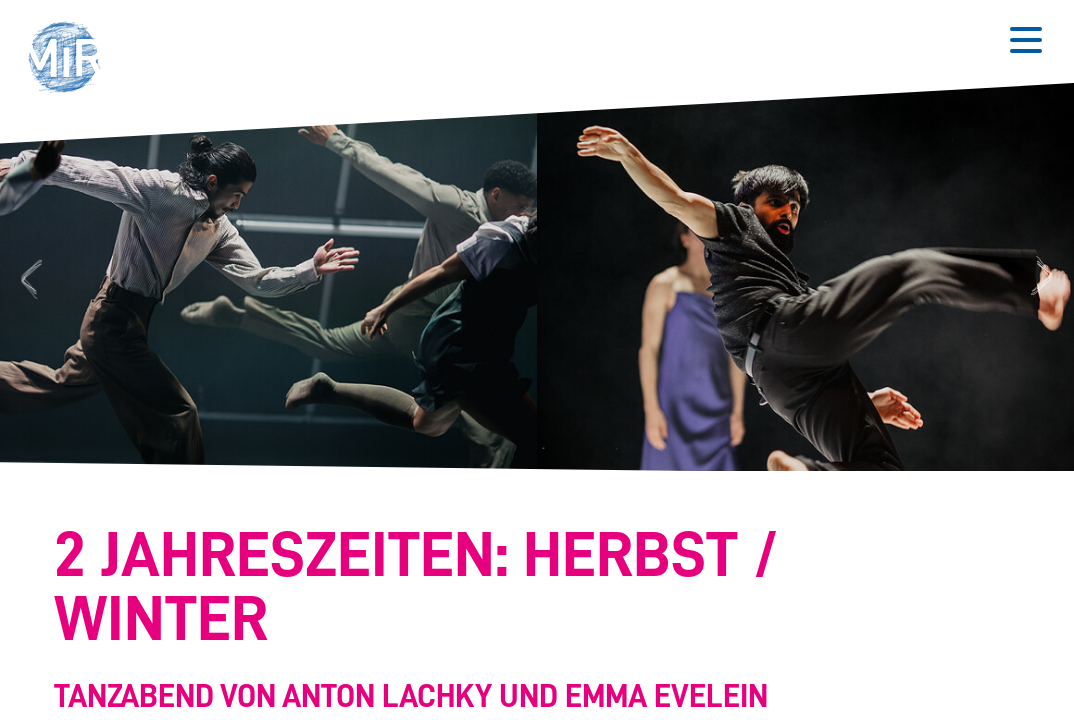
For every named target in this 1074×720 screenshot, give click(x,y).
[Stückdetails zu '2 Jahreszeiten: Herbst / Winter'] (526, 620)
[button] (71, 60)
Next (1044, 277)
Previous (28, 277)
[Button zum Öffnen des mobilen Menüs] (1026, 40)
